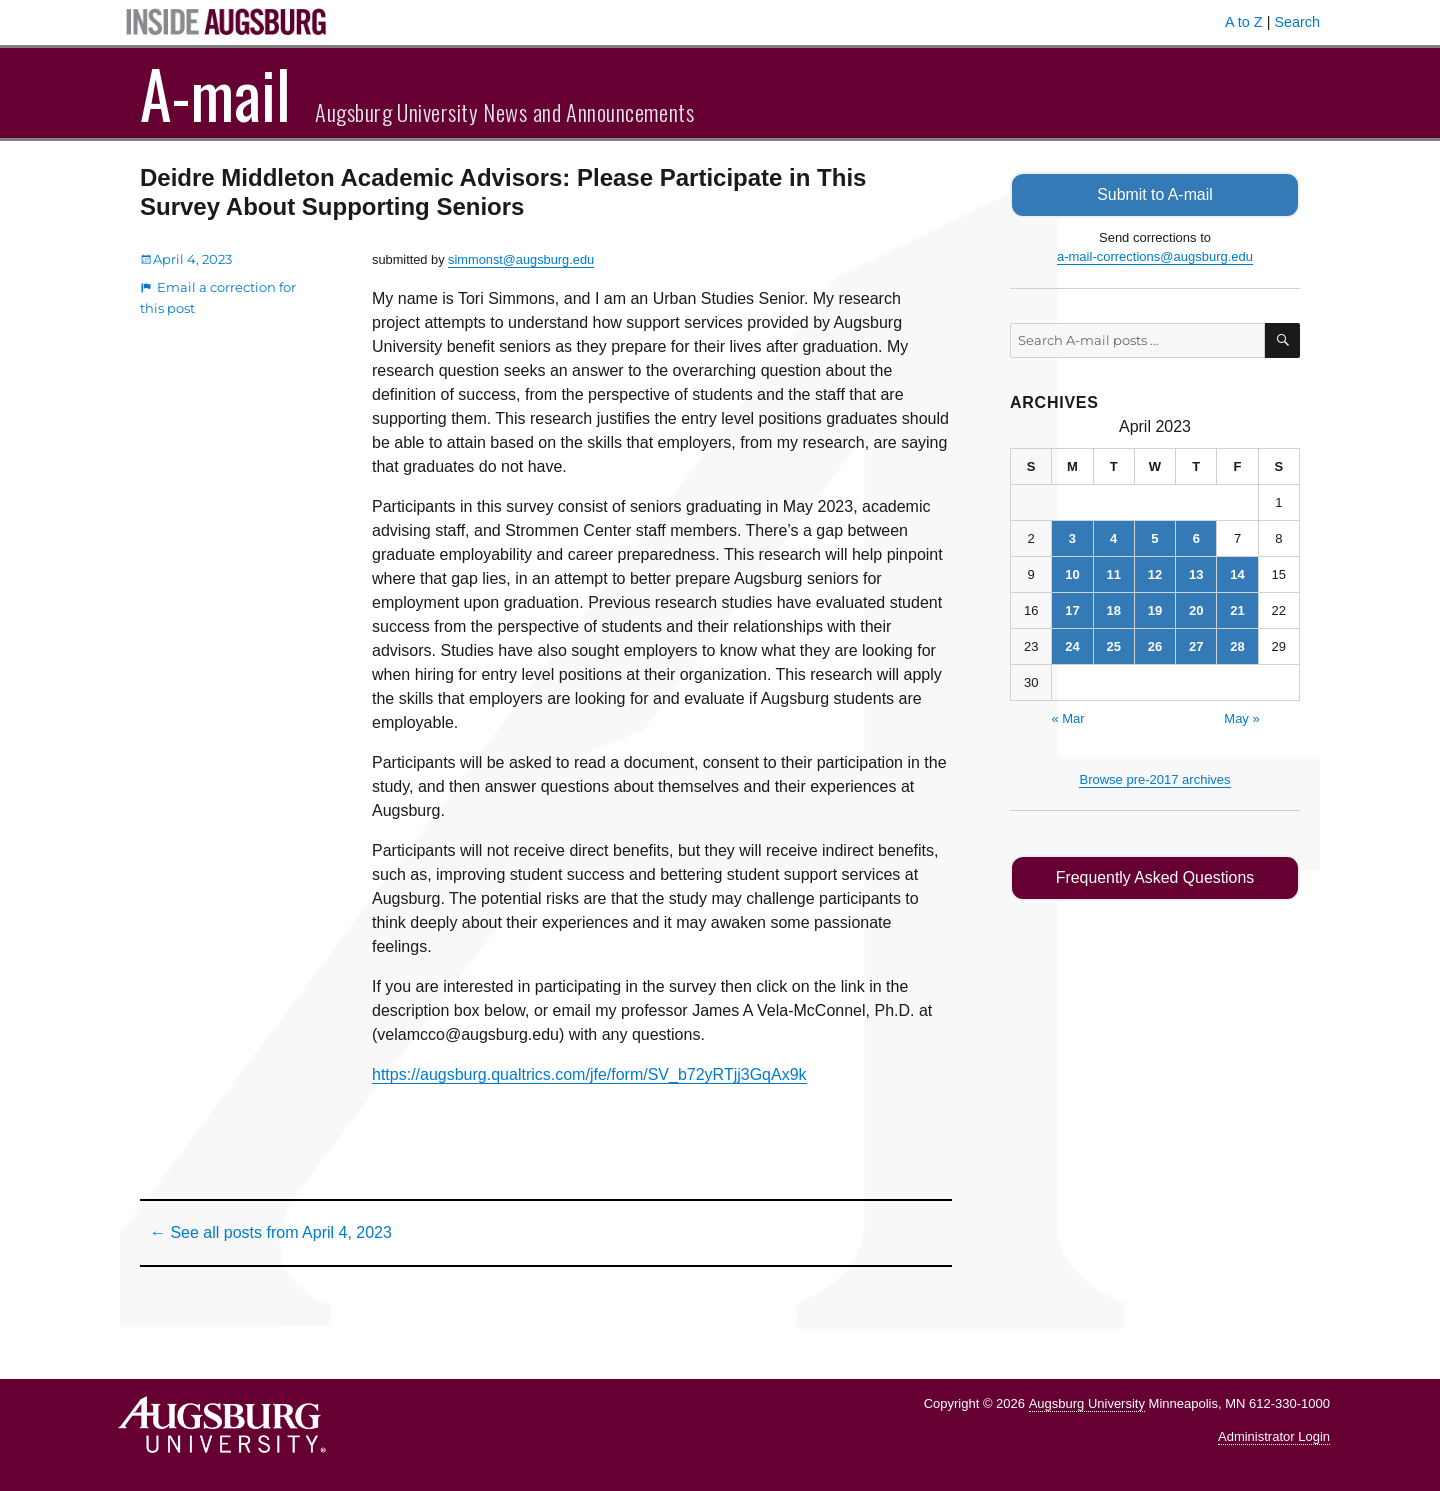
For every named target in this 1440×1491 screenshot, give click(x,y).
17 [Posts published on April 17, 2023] (1072, 609)
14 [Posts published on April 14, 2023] (1237, 573)
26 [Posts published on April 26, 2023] (1155, 645)
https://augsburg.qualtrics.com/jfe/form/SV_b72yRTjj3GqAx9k (589, 1074)
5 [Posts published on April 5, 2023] (1154, 537)
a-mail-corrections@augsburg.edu (1155, 256)
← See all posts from (271, 1232)
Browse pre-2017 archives (1154, 778)
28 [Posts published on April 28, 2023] (1237, 645)
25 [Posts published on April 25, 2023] (1113, 645)
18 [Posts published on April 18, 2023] (1113, 609)
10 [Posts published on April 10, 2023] (1072, 573)
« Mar (1067, 717)
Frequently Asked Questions (1154, 877)
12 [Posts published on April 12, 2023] (1155, 573)
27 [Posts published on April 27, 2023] (1196, 645)
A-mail (215, 93)
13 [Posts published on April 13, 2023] (1196, 573)
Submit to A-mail (1155, 194)
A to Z (1244, 22)
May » (1241, 717)
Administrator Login (1274, 1436)
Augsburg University (1087, 1403)
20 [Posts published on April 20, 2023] (1196, 609)
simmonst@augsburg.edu (521, 259)
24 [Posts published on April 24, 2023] (1072, 645)
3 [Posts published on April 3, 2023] (1072, 537)
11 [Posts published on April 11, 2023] (1113, 573)
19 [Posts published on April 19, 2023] (1155, 609)
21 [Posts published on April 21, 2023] (1237, 609)
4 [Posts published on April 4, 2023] (1113, 537)
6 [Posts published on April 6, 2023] (1196, 537)
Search (1297, 22)
